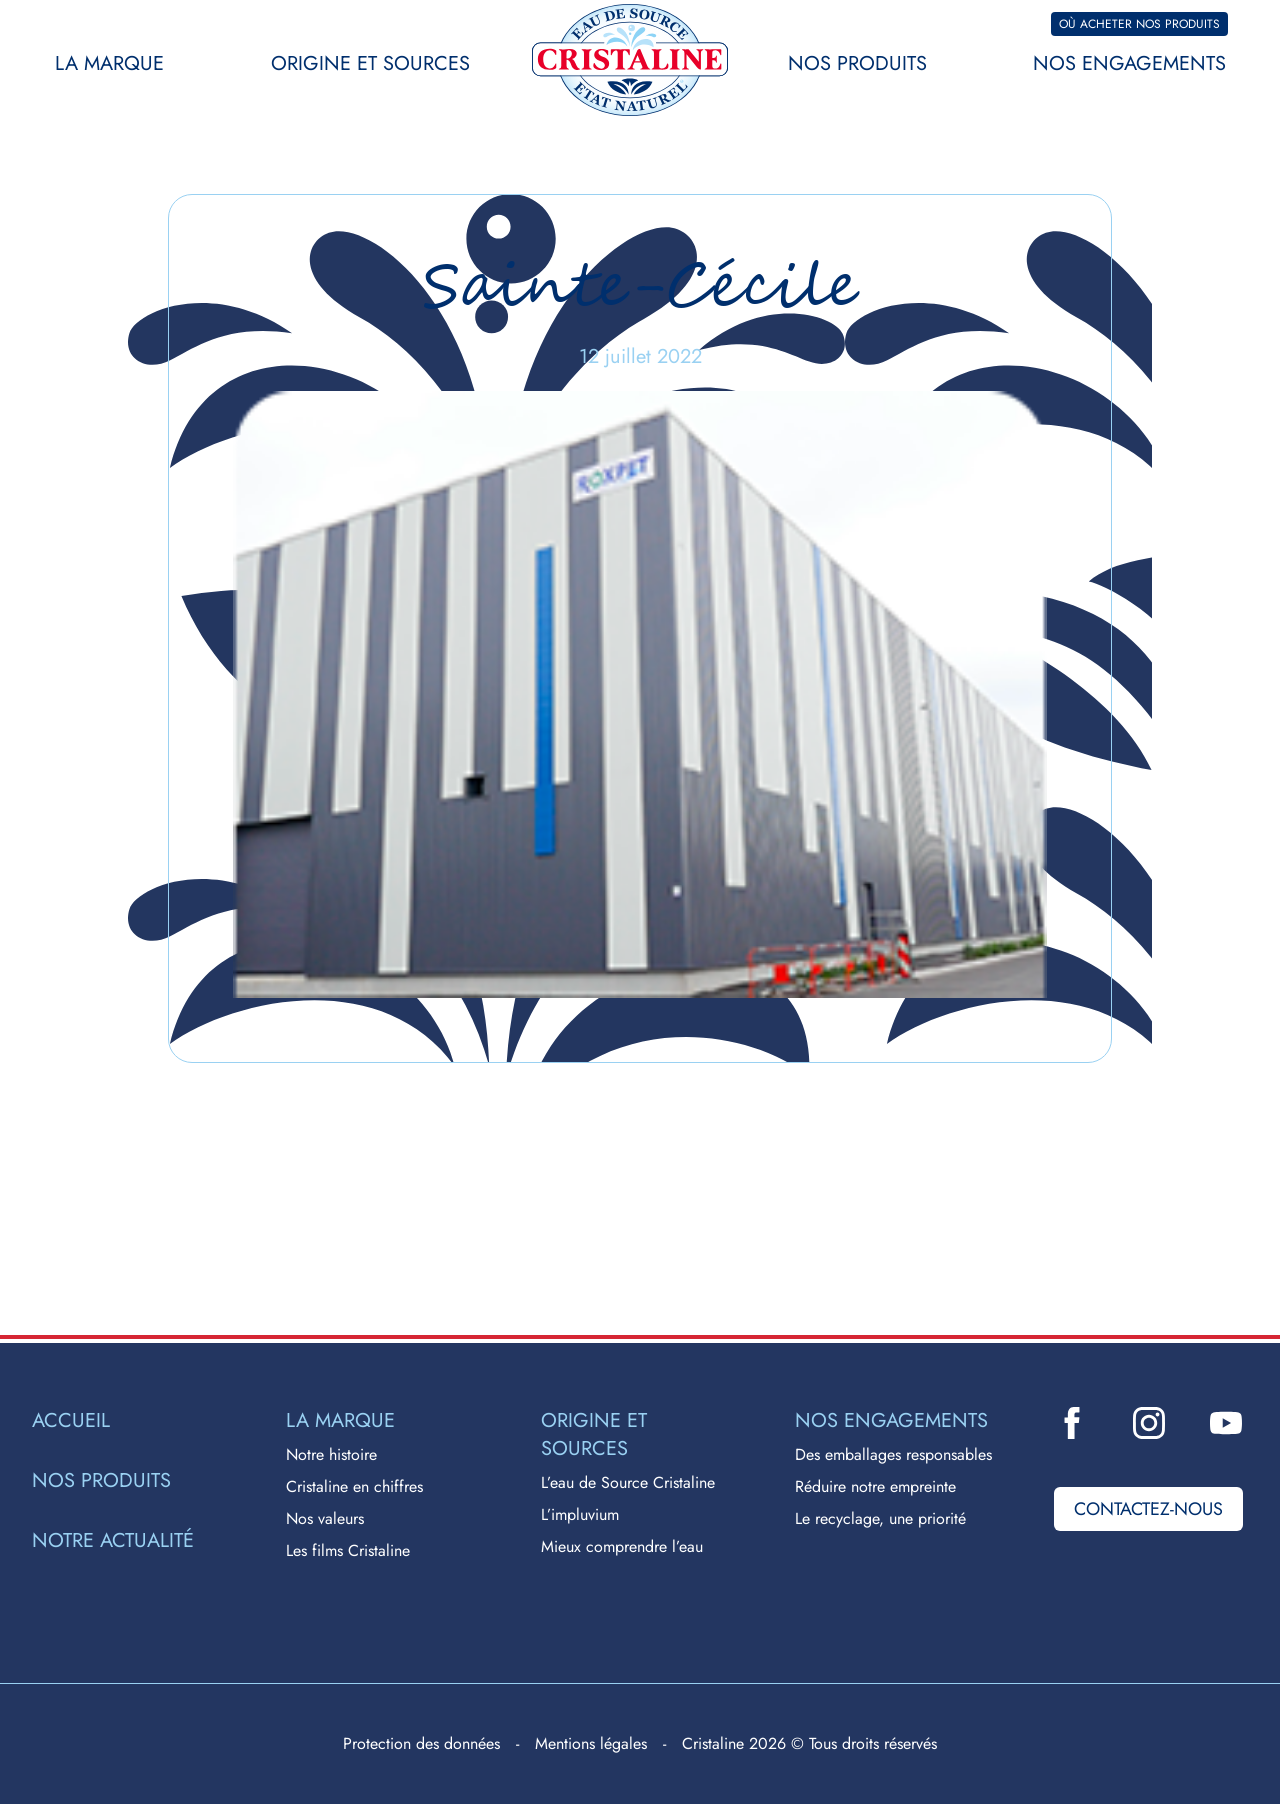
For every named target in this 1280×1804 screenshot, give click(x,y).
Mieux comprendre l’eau (622, 1546)
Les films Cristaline (348, 1550)
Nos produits (857, 63)
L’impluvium (580, 1514)
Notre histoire (331, 1454)
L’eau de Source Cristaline (628, 1482)
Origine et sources (370, 63)
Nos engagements (1129, 63)
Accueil (71, 1421)
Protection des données (421, 1743)
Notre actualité (113, 1541)
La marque (109, 63)
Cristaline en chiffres (354, 1486)
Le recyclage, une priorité (880, 1518)
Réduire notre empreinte (875, 1486)
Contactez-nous (1148, 1509)
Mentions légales (591, 1743)
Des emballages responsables (893, 1454)
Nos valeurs (325, 1518)
